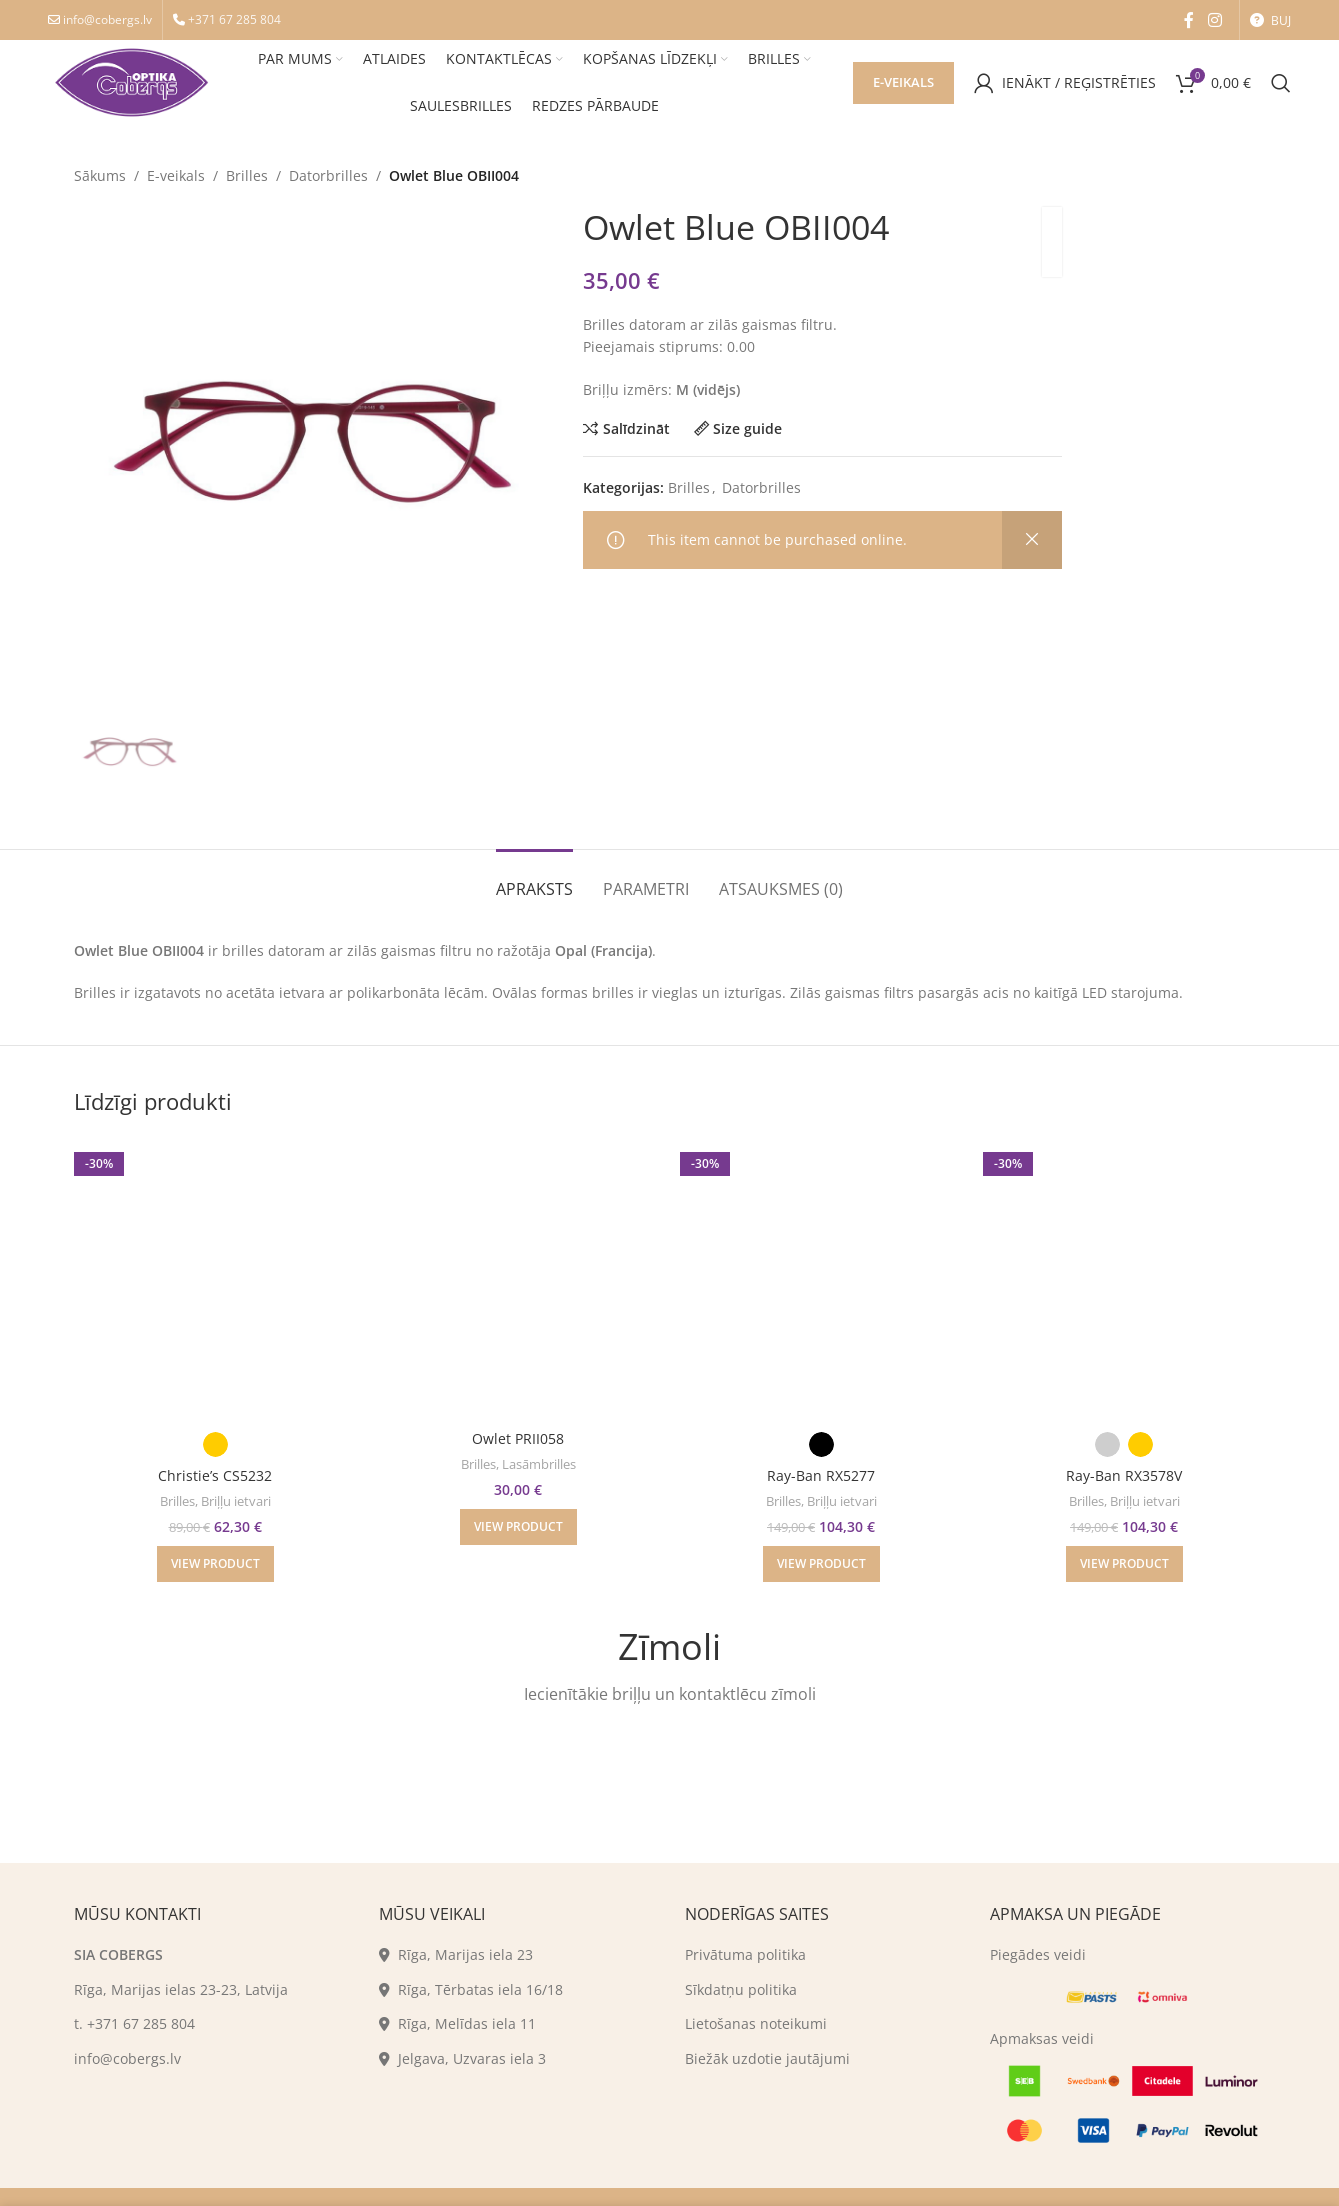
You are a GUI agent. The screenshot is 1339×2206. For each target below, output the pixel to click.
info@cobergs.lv (107, 19)
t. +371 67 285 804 (134, 2023)
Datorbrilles (328, 175)
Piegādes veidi (1038, 1954)
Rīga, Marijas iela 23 (456, 1954)
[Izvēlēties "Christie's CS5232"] (215, 1564)
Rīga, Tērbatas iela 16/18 (471, 1989)
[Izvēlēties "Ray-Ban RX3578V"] (1124, 1564)
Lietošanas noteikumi (756, 2023)
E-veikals (903, 82)
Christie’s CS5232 (215, 1475)
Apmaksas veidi (1042, 2038)
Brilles (247, 175)
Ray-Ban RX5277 (821, 1475)
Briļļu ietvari (236, 1501)
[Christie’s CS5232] (215, 1278)
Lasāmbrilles (539, 1464)
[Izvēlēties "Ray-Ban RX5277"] (821, 1564)
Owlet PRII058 (518, 1438)
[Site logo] (132, 80)
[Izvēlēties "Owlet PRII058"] (518, 1527)
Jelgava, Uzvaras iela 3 (462, 2058)
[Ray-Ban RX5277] (821, 1278)
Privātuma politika (745, 1954)
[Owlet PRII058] (518, 1278)
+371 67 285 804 (234, 19)
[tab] (534, 879)
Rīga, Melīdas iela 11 (457, 2023)
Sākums (100, 175)
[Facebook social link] (1189, 20)
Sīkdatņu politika (741, 1989)
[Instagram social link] (1214, 20)
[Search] (1281, 83)
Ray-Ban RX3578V (1124, 1475)
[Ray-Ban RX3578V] (1124, 1278)
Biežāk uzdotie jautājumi (767, 2058)
